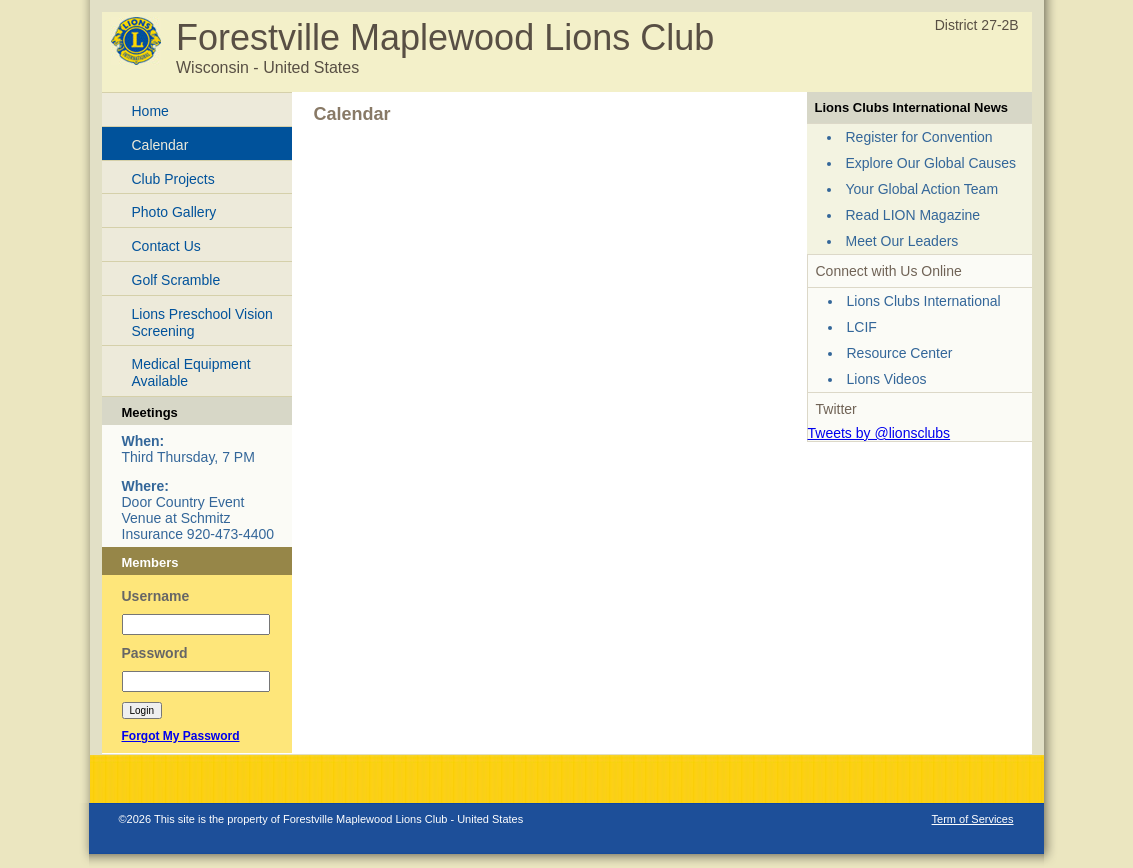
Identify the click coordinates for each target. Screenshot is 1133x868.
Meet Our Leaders (902, 241)
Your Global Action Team (922, 189)
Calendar (160, 145)
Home (150, 111)
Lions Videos (887, 379)
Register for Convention (919, 137)
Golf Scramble (176, 280)
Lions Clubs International (924, 301)
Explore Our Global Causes (931, 163)
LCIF (862, 327)
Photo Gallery (174, 212)
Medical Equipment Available (191, 372)
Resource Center (900, 353)
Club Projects (173, 179)
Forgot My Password (181, 736)
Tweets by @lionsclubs (879, 433)
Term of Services (973, 819)
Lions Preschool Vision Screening (202, 322)
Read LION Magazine (913, 215)
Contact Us (166, 246)
